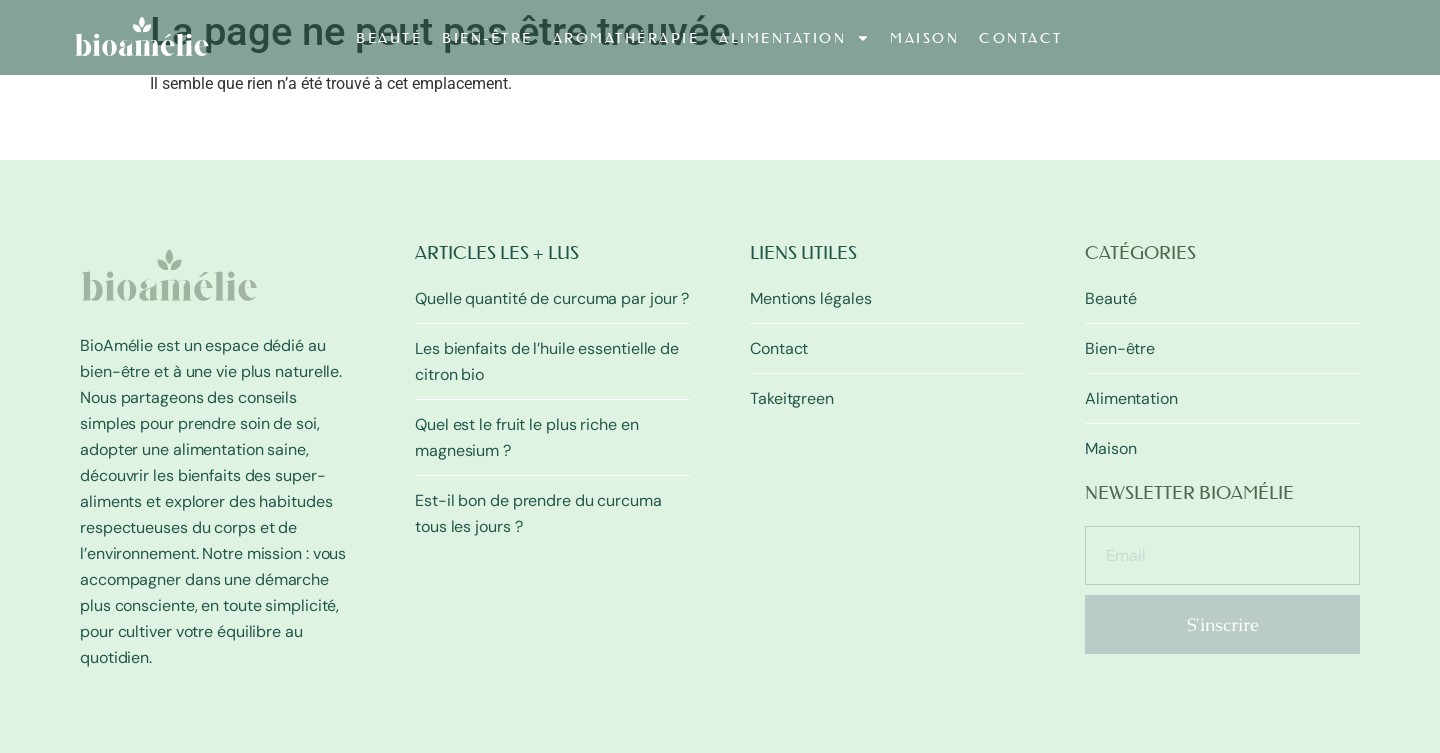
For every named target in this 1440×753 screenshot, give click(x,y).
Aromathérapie (626, 38)
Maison (924, 38)
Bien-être (487, 38)
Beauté (389, 38)
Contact (1021, 38)
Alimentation (794, 38)
